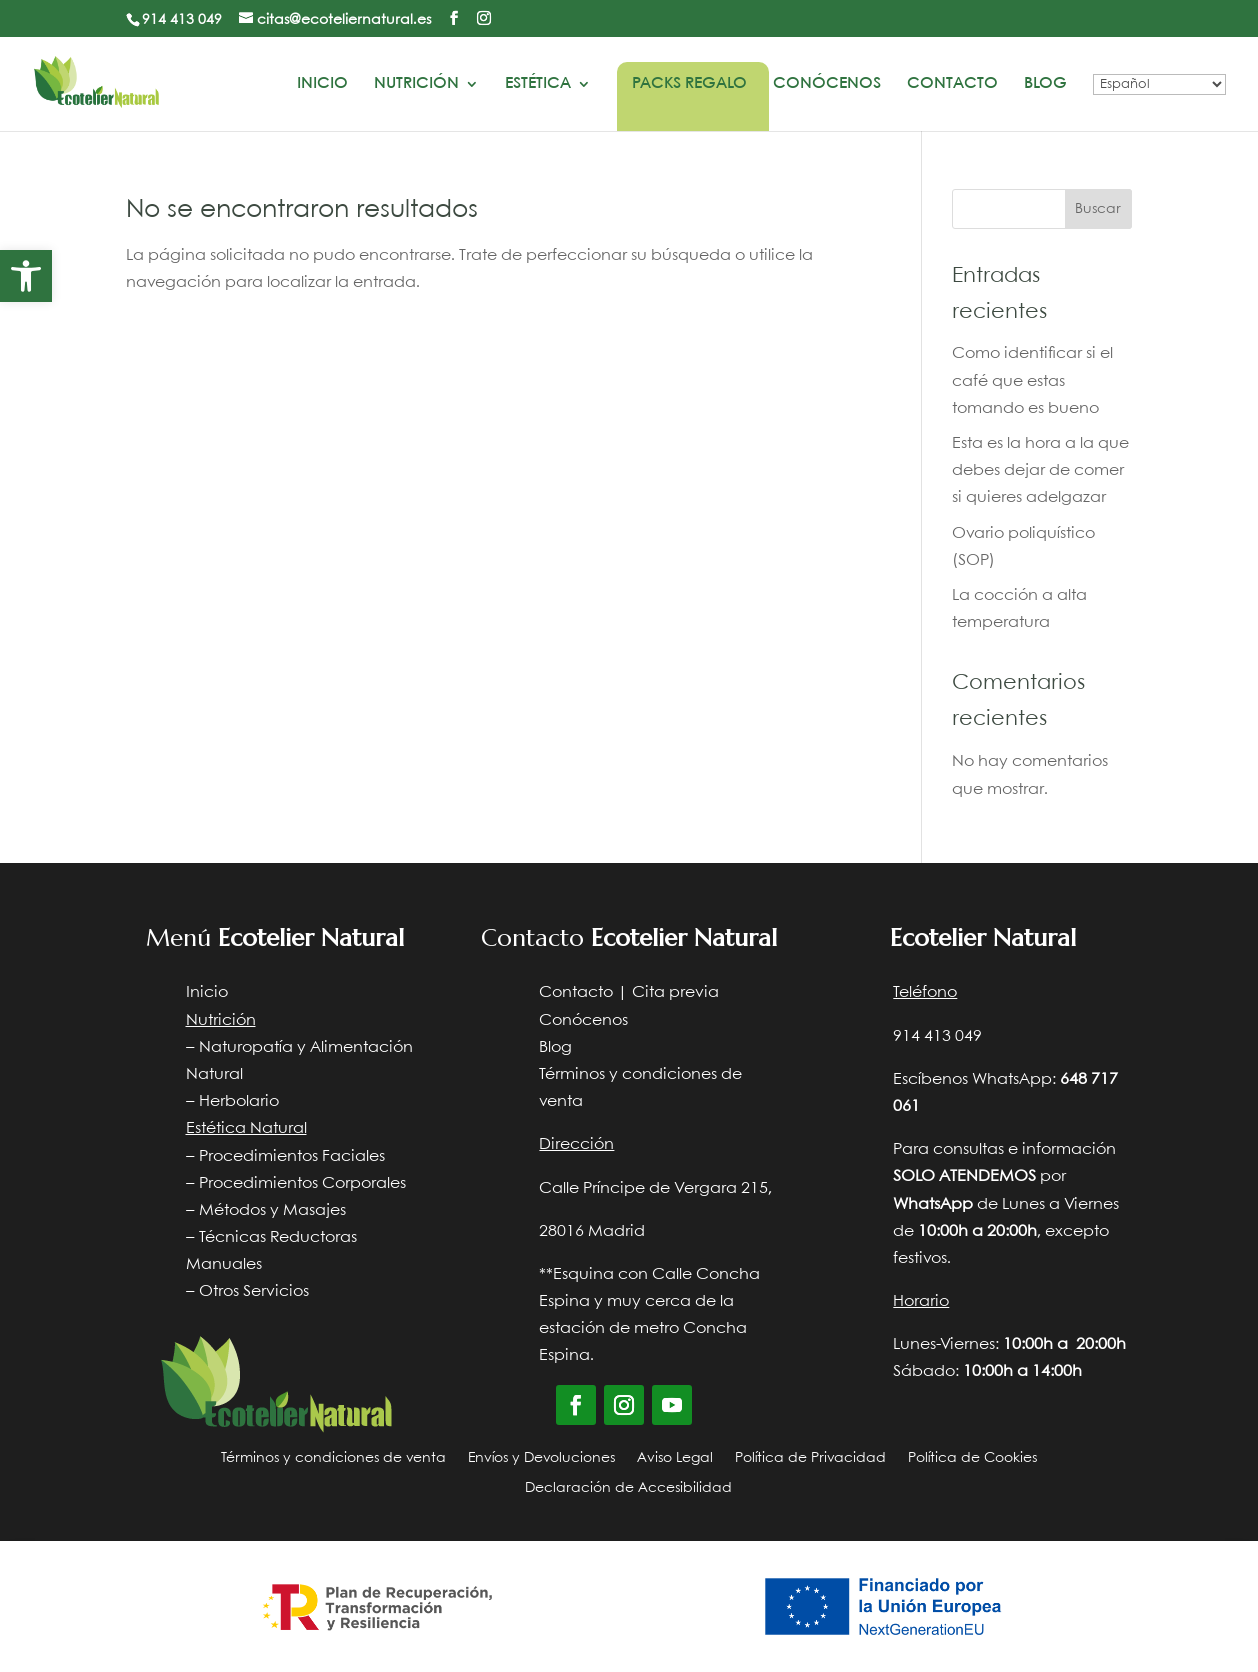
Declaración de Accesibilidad (628, 1488)
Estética (538, 84)
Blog (1045, 84)
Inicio (322, 84)
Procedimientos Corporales (302, 1183)
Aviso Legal (675, 1458)
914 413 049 (182, 20)
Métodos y (239, 1210)
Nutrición (416, 84)
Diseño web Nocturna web (1029, 1515)
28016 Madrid (592, 1231)
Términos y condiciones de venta (333, 1458)
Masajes (314, 1210)
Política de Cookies (972, 1458)
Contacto (952, 84)
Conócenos (827, 84)
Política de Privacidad (810, 1458)
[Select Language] (1159, 84)
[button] (26, 276)
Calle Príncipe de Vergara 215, (655, 1188)
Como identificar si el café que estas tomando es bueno (1032, 380)
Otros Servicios (254, 1291)
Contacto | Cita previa (629, 992)
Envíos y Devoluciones (541, 1458)
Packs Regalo (689, 84)
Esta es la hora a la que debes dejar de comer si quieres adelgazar (1040, 470)
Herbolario (239, 1101)
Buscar (1098, 209)
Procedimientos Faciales (292, 1156)
